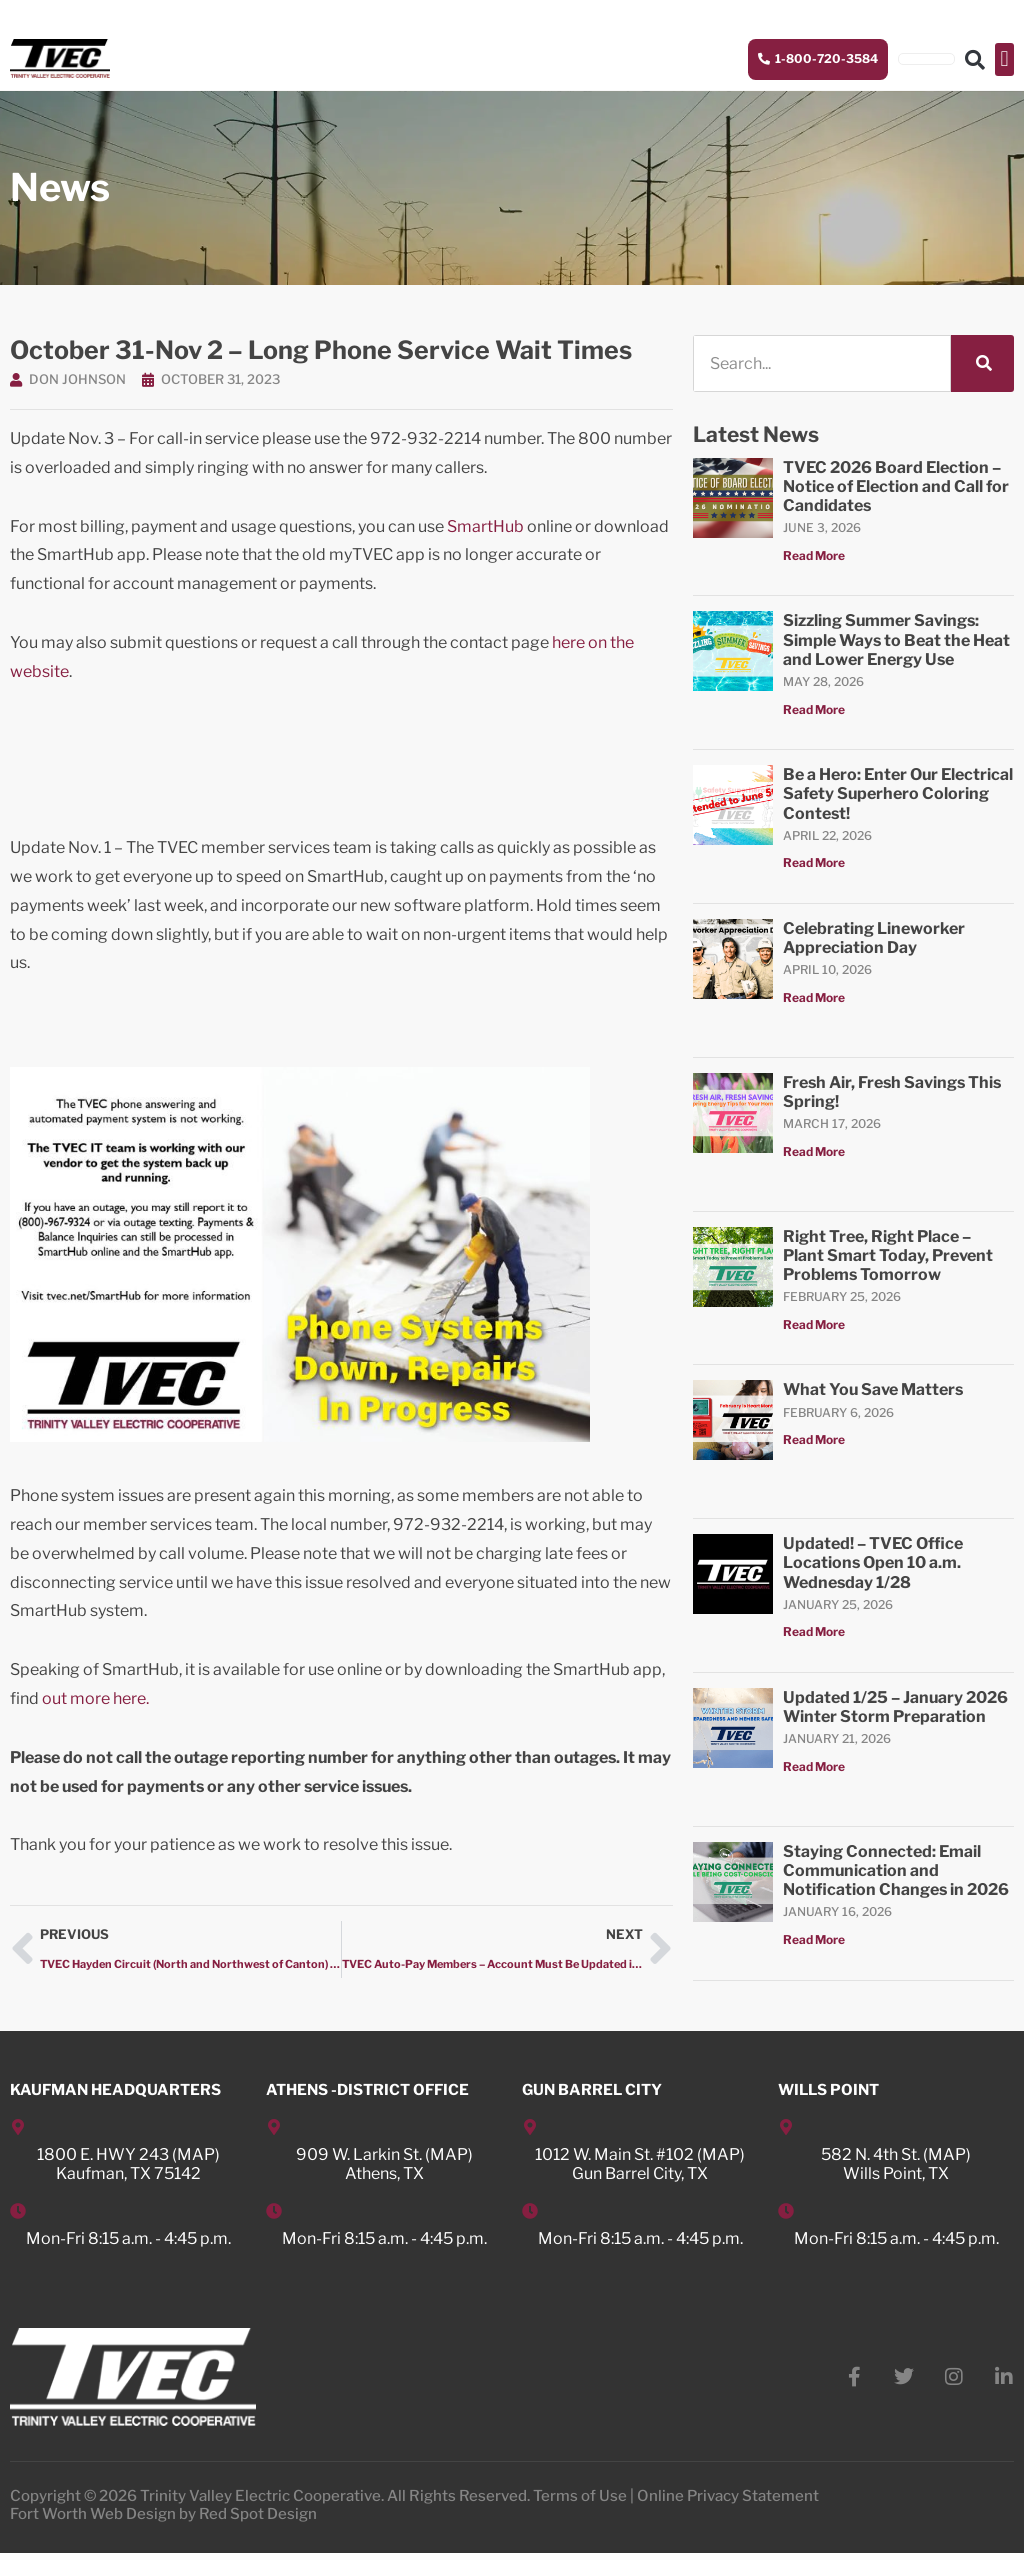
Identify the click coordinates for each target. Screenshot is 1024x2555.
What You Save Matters (873, 1390)
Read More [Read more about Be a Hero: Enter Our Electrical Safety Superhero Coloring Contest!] (814, 863)
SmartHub (484, 527)
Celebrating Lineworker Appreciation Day (874, 939)
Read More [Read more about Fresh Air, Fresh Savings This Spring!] (814, 1152)
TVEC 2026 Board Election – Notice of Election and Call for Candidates (896, 487)
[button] (1004, 59)
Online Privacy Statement (728, 2498)
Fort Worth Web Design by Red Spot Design (163, 2516)
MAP (196, 2155)
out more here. (94, 1699)
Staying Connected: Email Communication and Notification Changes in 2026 (896, 1871)
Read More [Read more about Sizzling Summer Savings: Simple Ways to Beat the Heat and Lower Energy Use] (814, 709)
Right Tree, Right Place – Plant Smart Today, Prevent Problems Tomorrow (888, 1256)
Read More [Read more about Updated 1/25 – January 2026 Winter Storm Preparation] (814, 1767)
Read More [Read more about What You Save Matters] (814, 1440)
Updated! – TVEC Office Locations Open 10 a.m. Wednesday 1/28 (873, 1563)
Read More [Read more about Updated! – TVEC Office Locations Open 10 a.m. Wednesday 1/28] (814, 1632)
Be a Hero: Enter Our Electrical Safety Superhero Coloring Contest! (898, 794)
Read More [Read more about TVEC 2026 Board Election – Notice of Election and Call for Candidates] (814, 556)
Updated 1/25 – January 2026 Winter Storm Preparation (895, 1708)
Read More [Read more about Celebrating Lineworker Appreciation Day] (814, 998)
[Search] (982, 364)
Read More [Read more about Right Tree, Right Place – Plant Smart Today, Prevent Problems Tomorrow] (814, 1325)
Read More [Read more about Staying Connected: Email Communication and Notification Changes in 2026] (814, 1940)
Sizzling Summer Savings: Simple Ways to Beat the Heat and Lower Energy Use (896, 640)
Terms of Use (580, 2498)
